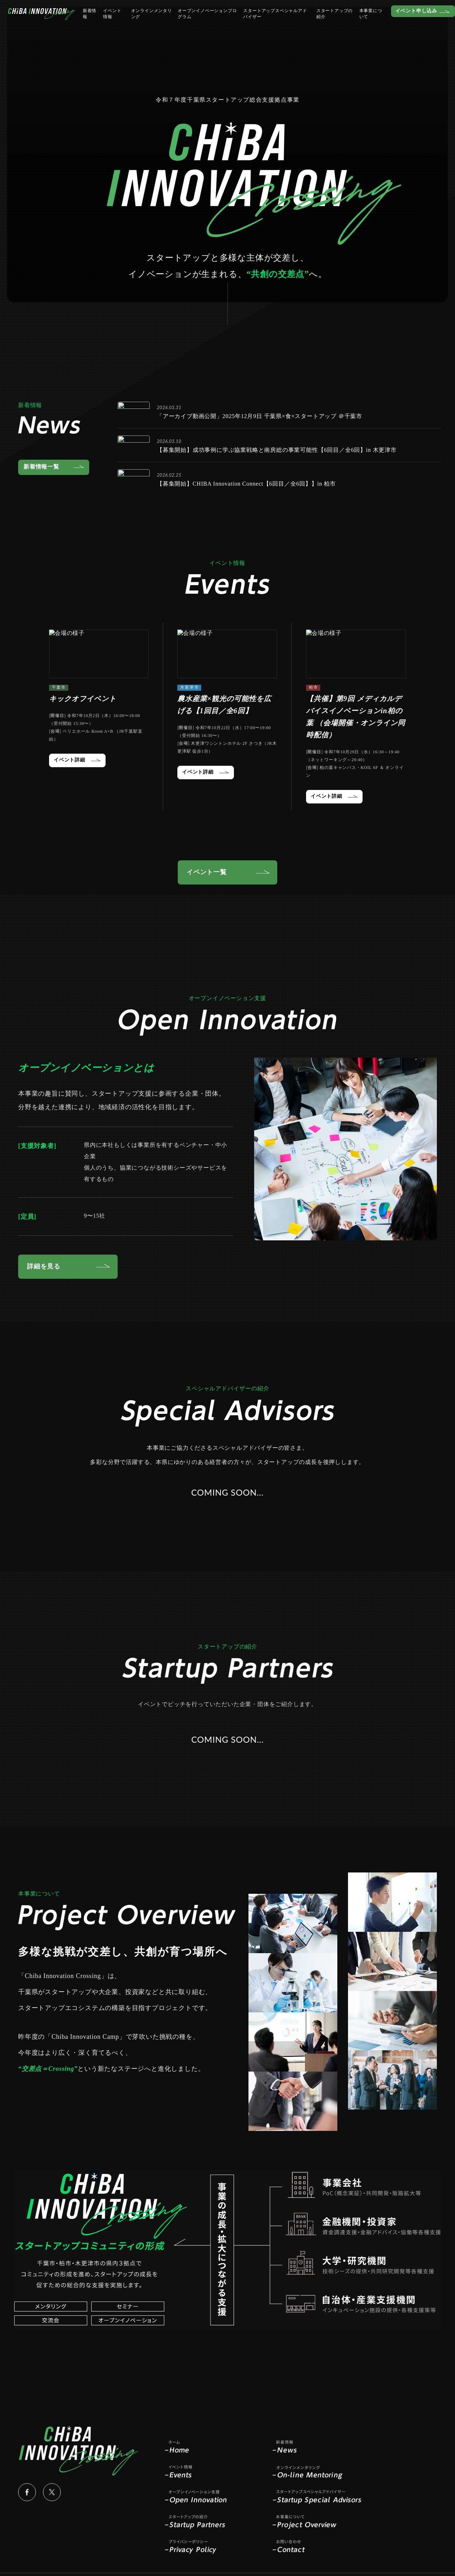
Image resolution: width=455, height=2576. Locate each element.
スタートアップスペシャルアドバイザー (266, 22)
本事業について (358, 22)
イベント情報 (115, 22)
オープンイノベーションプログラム (203, 22)
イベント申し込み (402, 20)
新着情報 (93, 22)
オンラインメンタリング (150, 22)
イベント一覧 (207, 872)
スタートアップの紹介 (322, 22)
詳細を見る (43, 1270)
